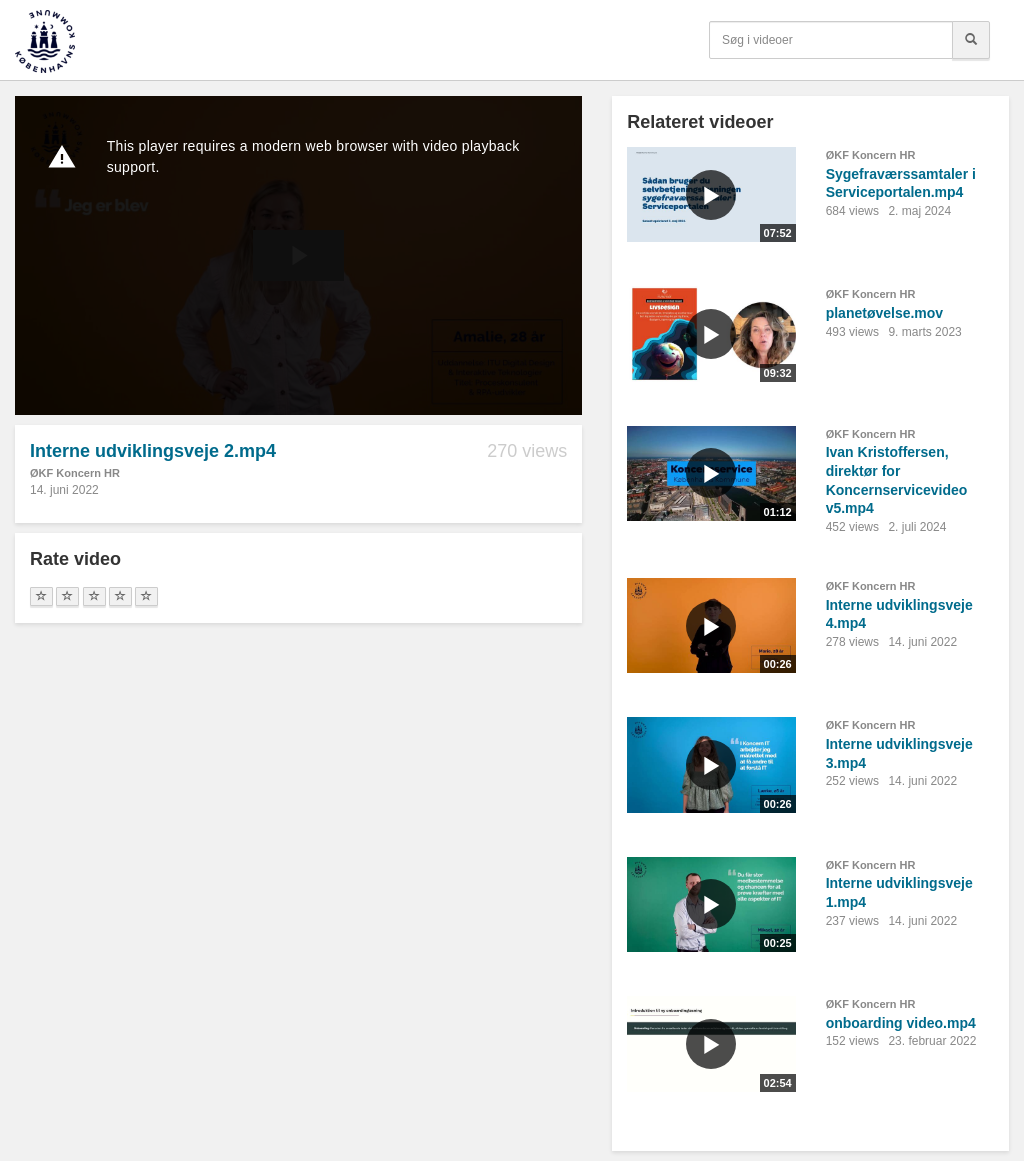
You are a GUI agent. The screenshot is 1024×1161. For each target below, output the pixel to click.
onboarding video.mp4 (901, 1023)
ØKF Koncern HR (75, 473)
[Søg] (971, 40)
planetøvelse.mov (885, 313)
